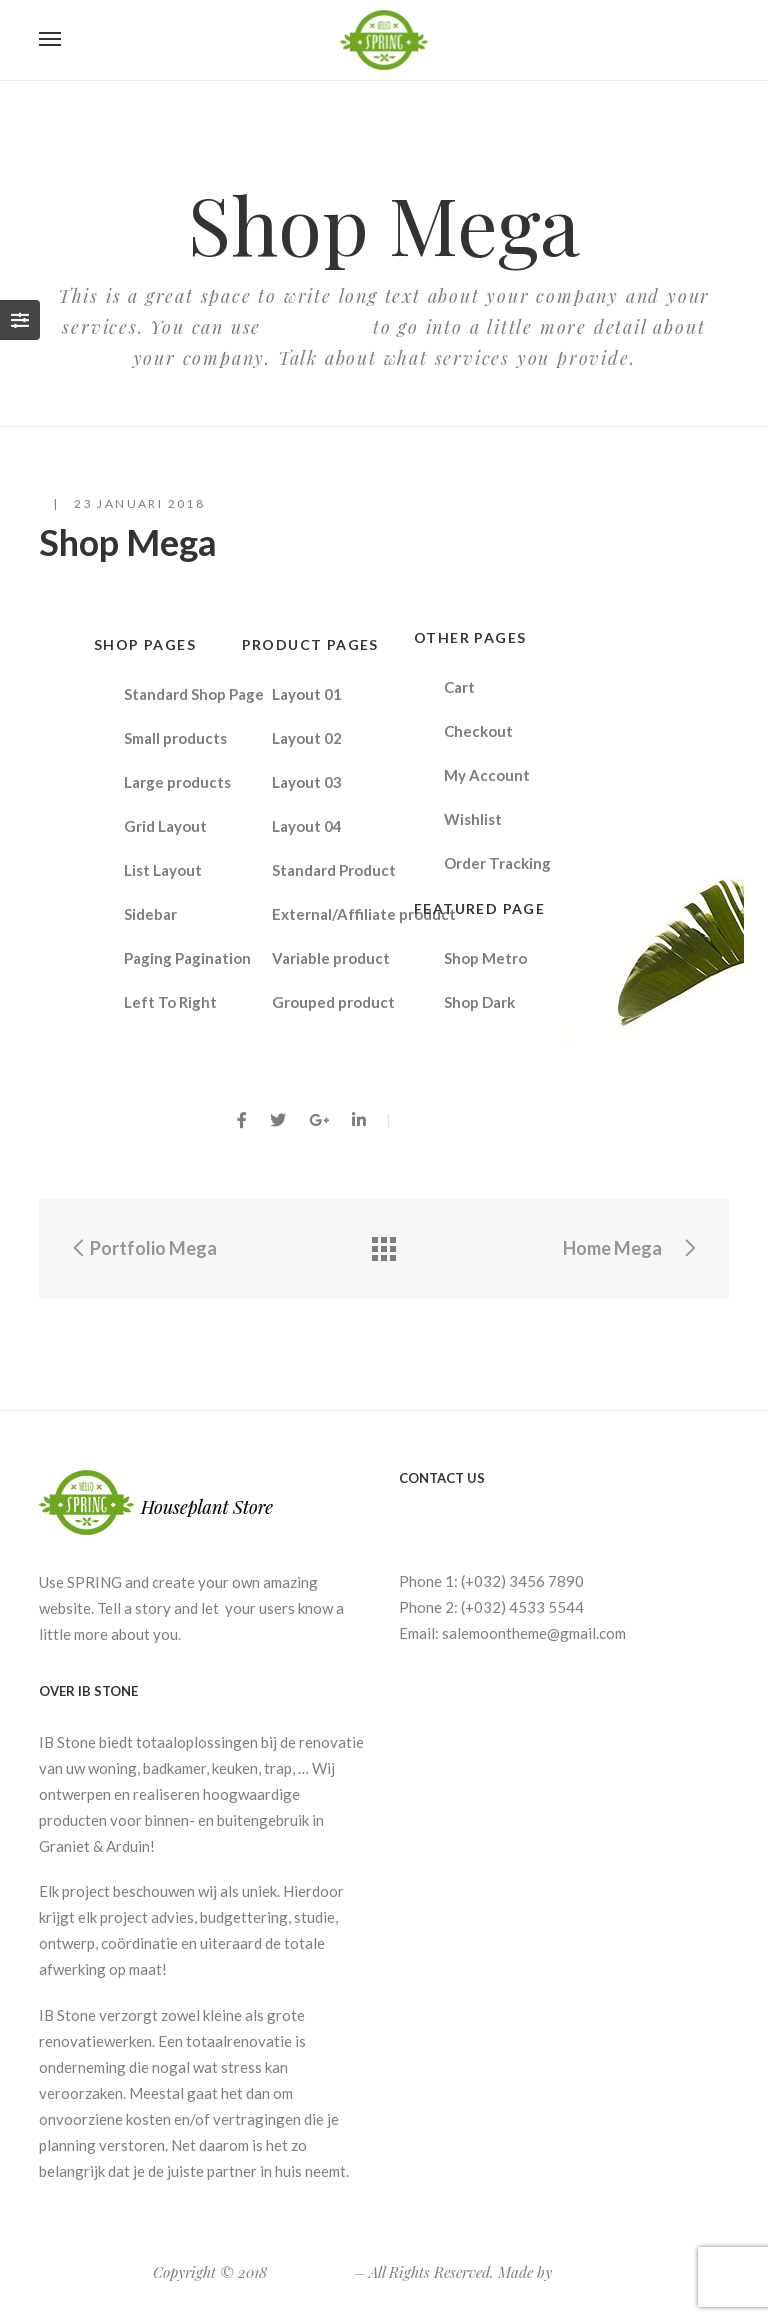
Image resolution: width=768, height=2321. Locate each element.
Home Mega (631, 1248)
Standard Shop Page (194, 694)
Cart (459, 687)
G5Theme (585, 2272)
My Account (487, 775)
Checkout (478, 731)
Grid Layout (165, 826)
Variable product (331, 958)
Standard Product (334, 870)
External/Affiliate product (347, 914)
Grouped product (333, 1002)
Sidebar (150, 914)
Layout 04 (307, 826)
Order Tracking (497, 863)
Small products (175, 738)
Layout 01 (307, 694)
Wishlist (473, 819)
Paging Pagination (187, 958)
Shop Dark (479, 1002)
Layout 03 (307, 782)
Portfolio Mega (143, 1248)
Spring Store (310, 2272)
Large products (177, 782)
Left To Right (170, 1002)
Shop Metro (485, 958)
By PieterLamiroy (471, 1118)
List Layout (163, 870)
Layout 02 (307, 738)
